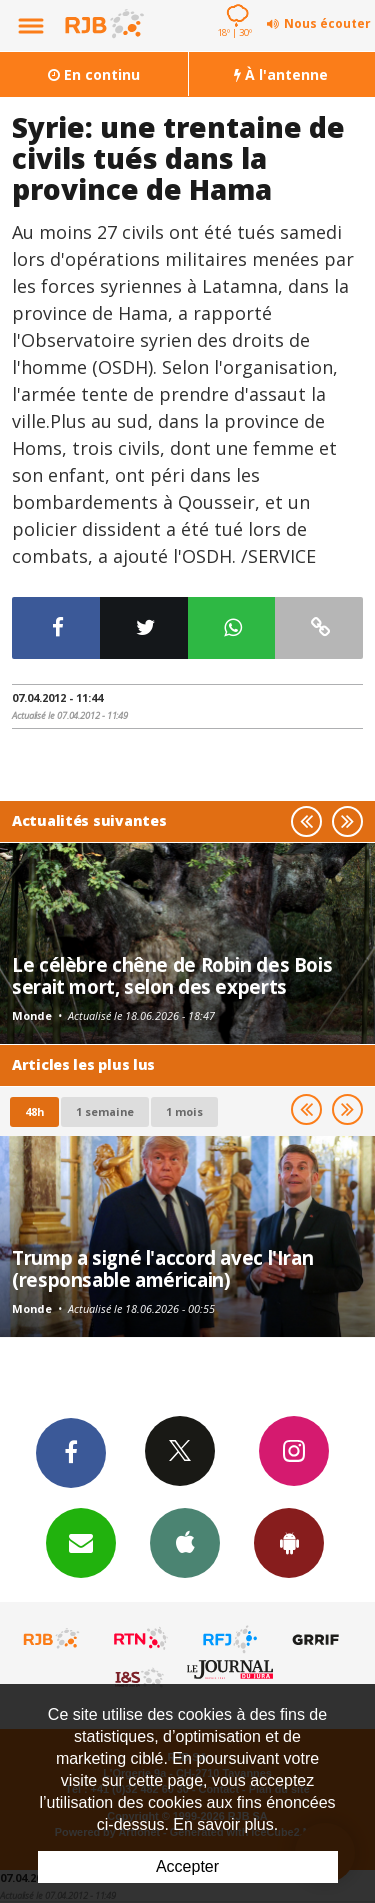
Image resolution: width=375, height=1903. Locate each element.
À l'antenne (281, 74)
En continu (94, 74)
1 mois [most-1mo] (184, 1111)
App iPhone (185, 1542)
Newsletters (81, 1542)
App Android (289, 1542)
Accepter (187, 1866)
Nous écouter (327, 23)
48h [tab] (34, 1111)
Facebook (71, 1452)
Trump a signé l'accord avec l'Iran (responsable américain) (162, 1268)
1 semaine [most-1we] (105, 1111)
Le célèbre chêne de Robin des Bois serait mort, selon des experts (172, 975)
